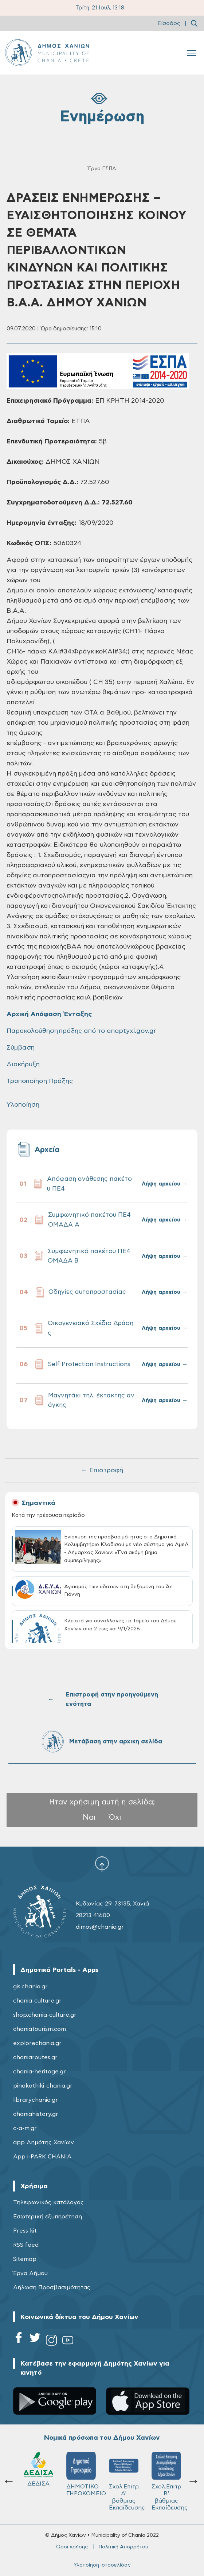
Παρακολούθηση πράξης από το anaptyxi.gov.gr (81, 1031)
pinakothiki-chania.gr (42, 2086)
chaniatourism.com (39, 2029)
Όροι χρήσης (72, 2546)
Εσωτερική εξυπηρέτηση (47, 2216)
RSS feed (26, 2245)
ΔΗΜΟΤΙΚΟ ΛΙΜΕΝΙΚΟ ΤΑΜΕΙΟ (168, 2478)
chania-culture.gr (37, 2001)
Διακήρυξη (23, 1064)
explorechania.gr (37, 2043)
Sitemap (24, 2259)
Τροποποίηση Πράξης (40, 1081)
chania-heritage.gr (39, 2071)
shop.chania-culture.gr (44, 2015)
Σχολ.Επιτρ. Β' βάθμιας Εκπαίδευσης (127, 2481)
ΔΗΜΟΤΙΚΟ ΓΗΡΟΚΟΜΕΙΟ (42, 2474)
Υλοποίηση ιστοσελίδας (102, 2565)
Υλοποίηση (23, 1105)
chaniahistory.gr (35, 2114)
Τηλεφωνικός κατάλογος (48, 2202)
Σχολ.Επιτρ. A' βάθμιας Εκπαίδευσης (84, 2481)
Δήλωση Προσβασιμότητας (51, 2287)
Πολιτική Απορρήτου (123, 2546)
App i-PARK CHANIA (42, 2157)
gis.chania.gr (30, 1986)
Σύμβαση (21, 1048)
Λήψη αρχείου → (165, 1184)
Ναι (89, 1817)
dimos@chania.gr (100, 1927)
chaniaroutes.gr (35, 2057)
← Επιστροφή (102, 1470)
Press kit (25, 2231)
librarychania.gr (35, 2100)
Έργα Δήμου (30, 2273)
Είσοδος (168, 23)
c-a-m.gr (25, 2128)
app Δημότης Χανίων (43, 2142)
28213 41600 (93, 1915)
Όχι (115, 1817)
